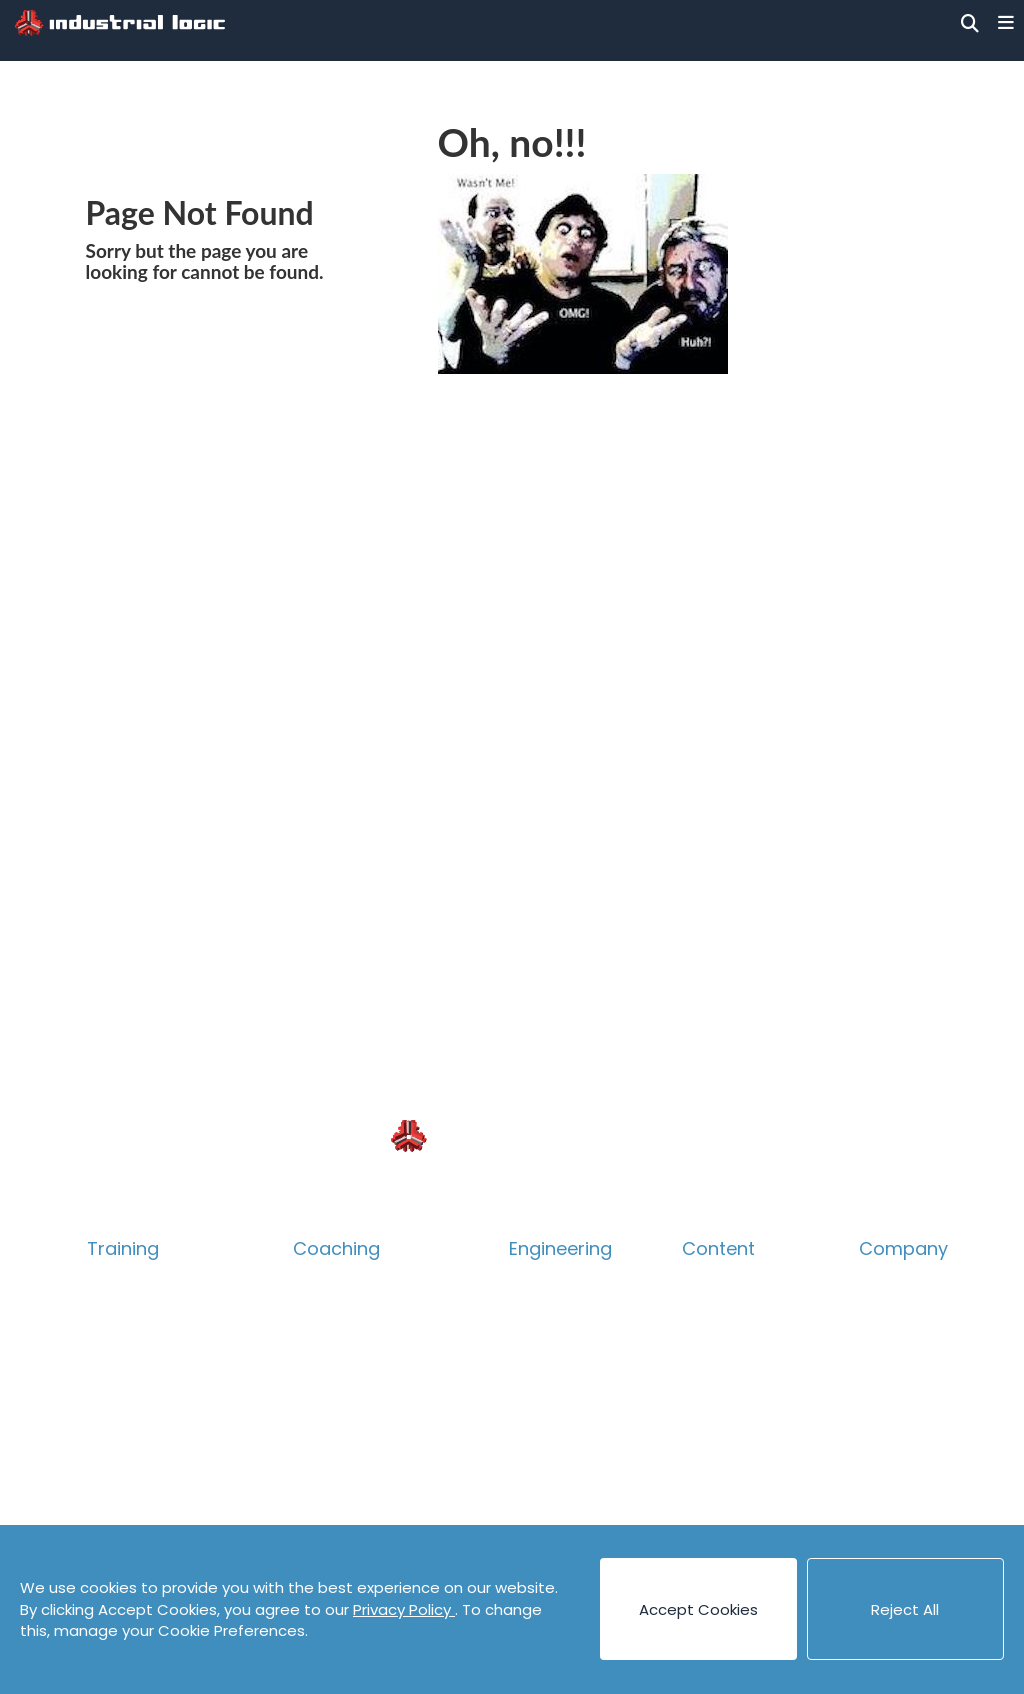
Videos (708, 1512)
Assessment (341, 1446)
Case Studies (732, 1380)
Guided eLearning (155, 1512)
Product (118, 1380)
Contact (892, 1380)
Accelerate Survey (366, 1413)
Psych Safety (138, 1446)
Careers (891, 1347)
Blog (699, 1281)
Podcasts (718, 1479)
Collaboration (141, 1413)
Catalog (118, 1314)
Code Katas (727, 1446)
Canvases (720, 1347)
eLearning (125, 1479)
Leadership (336, 1380)
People (886, 1314)
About (883, 1281)
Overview (124, 1281)
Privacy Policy (404, 1609)
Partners (893, 1446)
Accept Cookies (698, 1609)
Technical (125, 1347)
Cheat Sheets (735, 1413)
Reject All (905, 1609)
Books (705, 1314)
